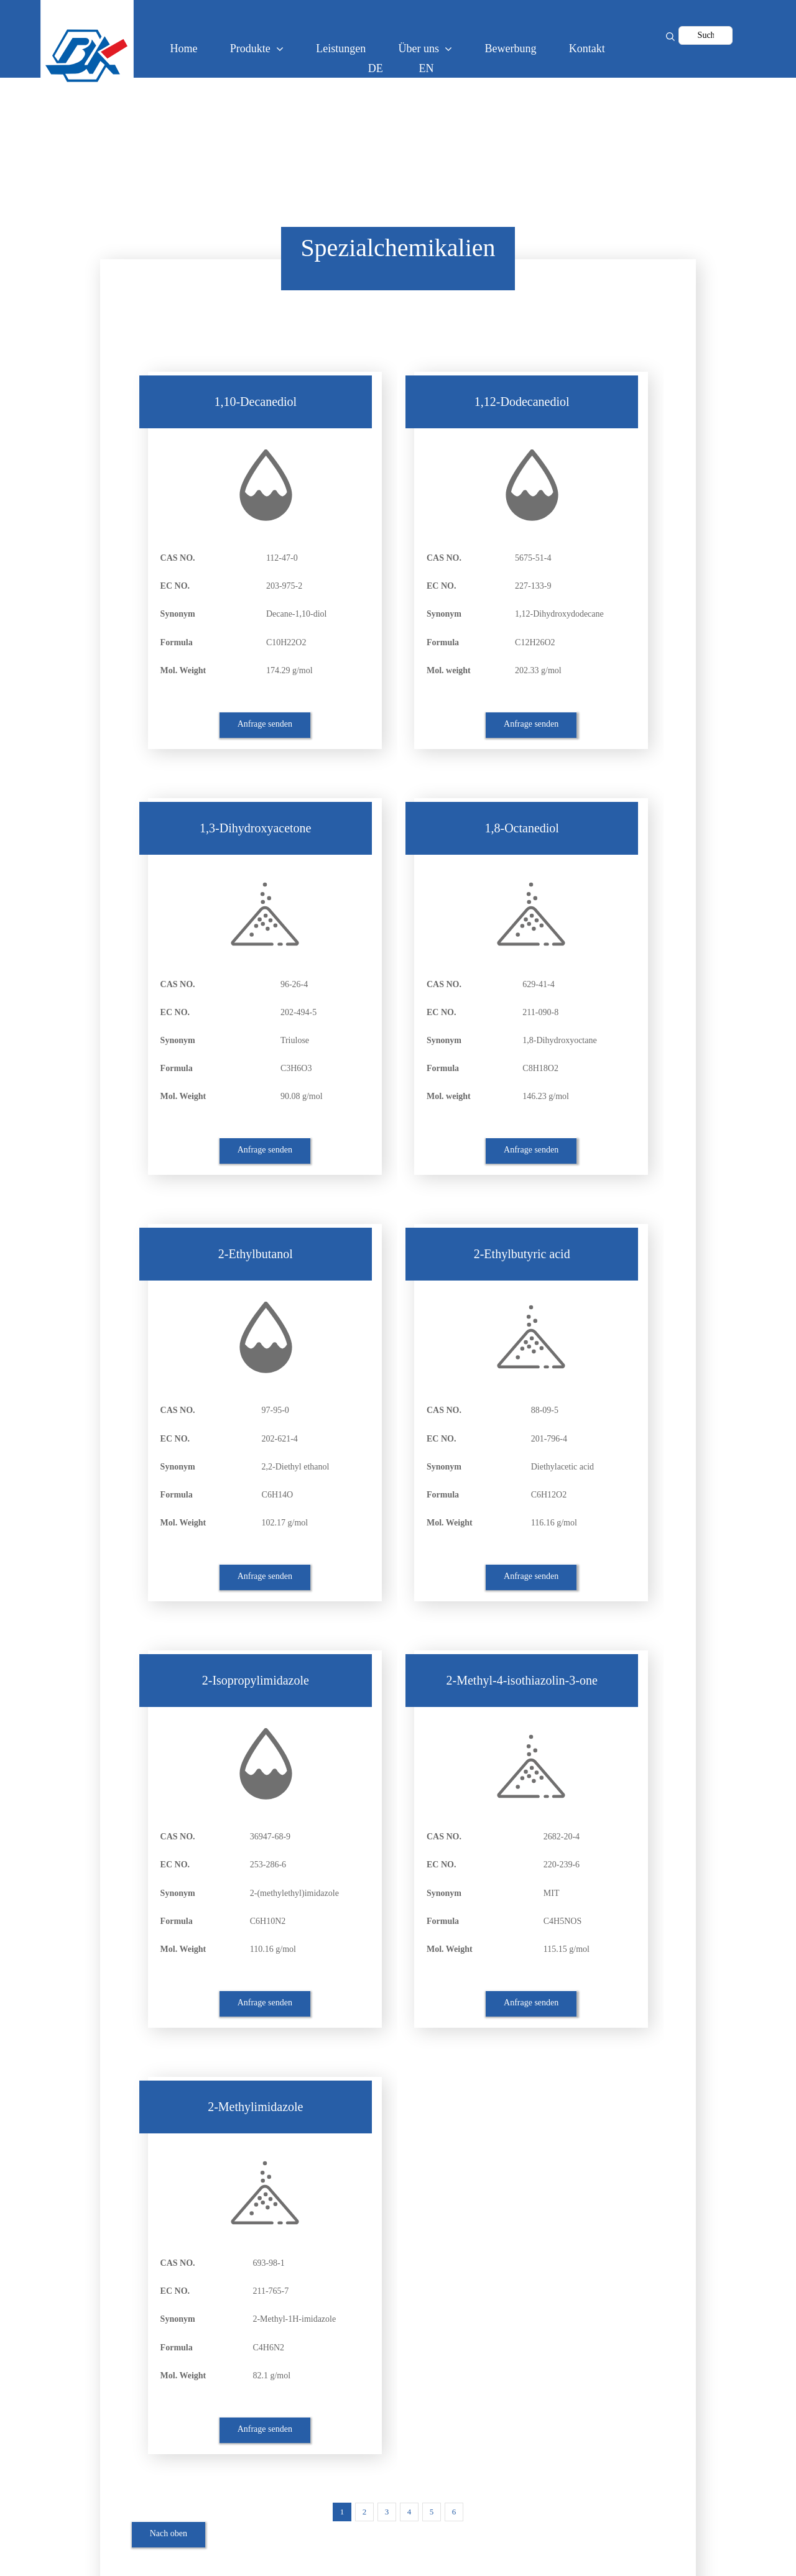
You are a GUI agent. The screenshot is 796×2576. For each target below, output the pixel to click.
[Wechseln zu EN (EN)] (429, 68)
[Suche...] (705, 35)
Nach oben (168, 2533)
